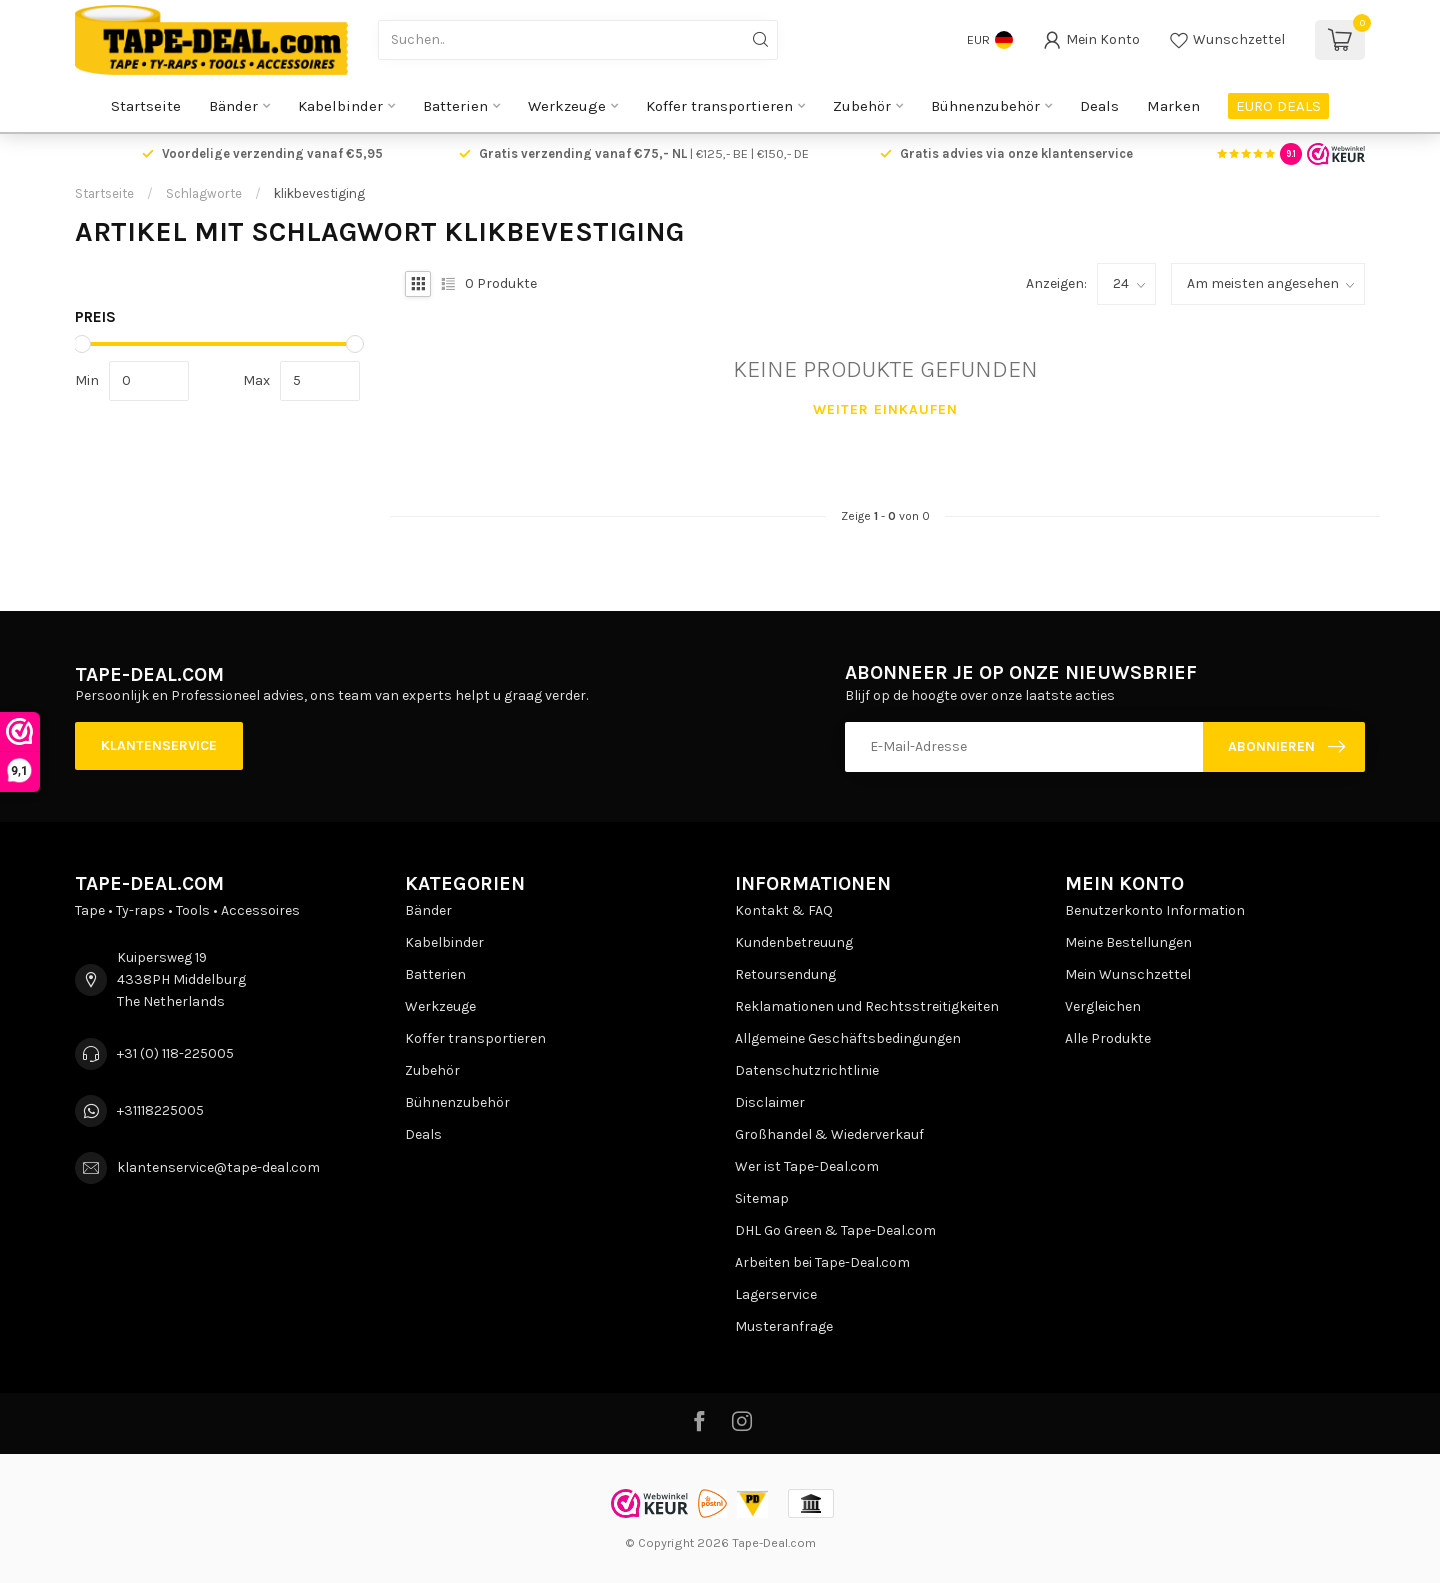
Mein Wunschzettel (1128, 974)
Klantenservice (159, 745)
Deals (1099, 106)
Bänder (233, 106)
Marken (1173, 106)
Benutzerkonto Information (1155, 910)
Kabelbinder (340, 106)
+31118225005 (160, 1110)
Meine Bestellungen (1128, 942)
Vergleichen (1103, 1006)
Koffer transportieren (719, 106)
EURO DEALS (1278, 106)
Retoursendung (785, 974)
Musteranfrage (784, 1326)
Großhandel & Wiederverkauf (829, 1134)
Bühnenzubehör (985, 106)
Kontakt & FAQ (784, 910)
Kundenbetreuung (794, 942)
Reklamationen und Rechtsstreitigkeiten (867, 1006)
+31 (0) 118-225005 (175, 1053)
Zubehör (862, 106)
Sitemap (762, 1198)
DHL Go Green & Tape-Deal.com (835, 1230)
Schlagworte (204, 193)
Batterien (455, 106)
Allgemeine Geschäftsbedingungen (848, 1038)
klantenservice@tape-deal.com (218, 1167)
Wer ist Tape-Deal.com (807, 1166)
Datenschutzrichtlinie (807, 1070)
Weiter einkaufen (885, 409)
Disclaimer (770, 1102)
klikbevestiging (319, 193)
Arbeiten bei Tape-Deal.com (822, 1262)
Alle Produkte (1108, 1038)
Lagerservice (776, 1294)
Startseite (146, 106)
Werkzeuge (567, 106)
